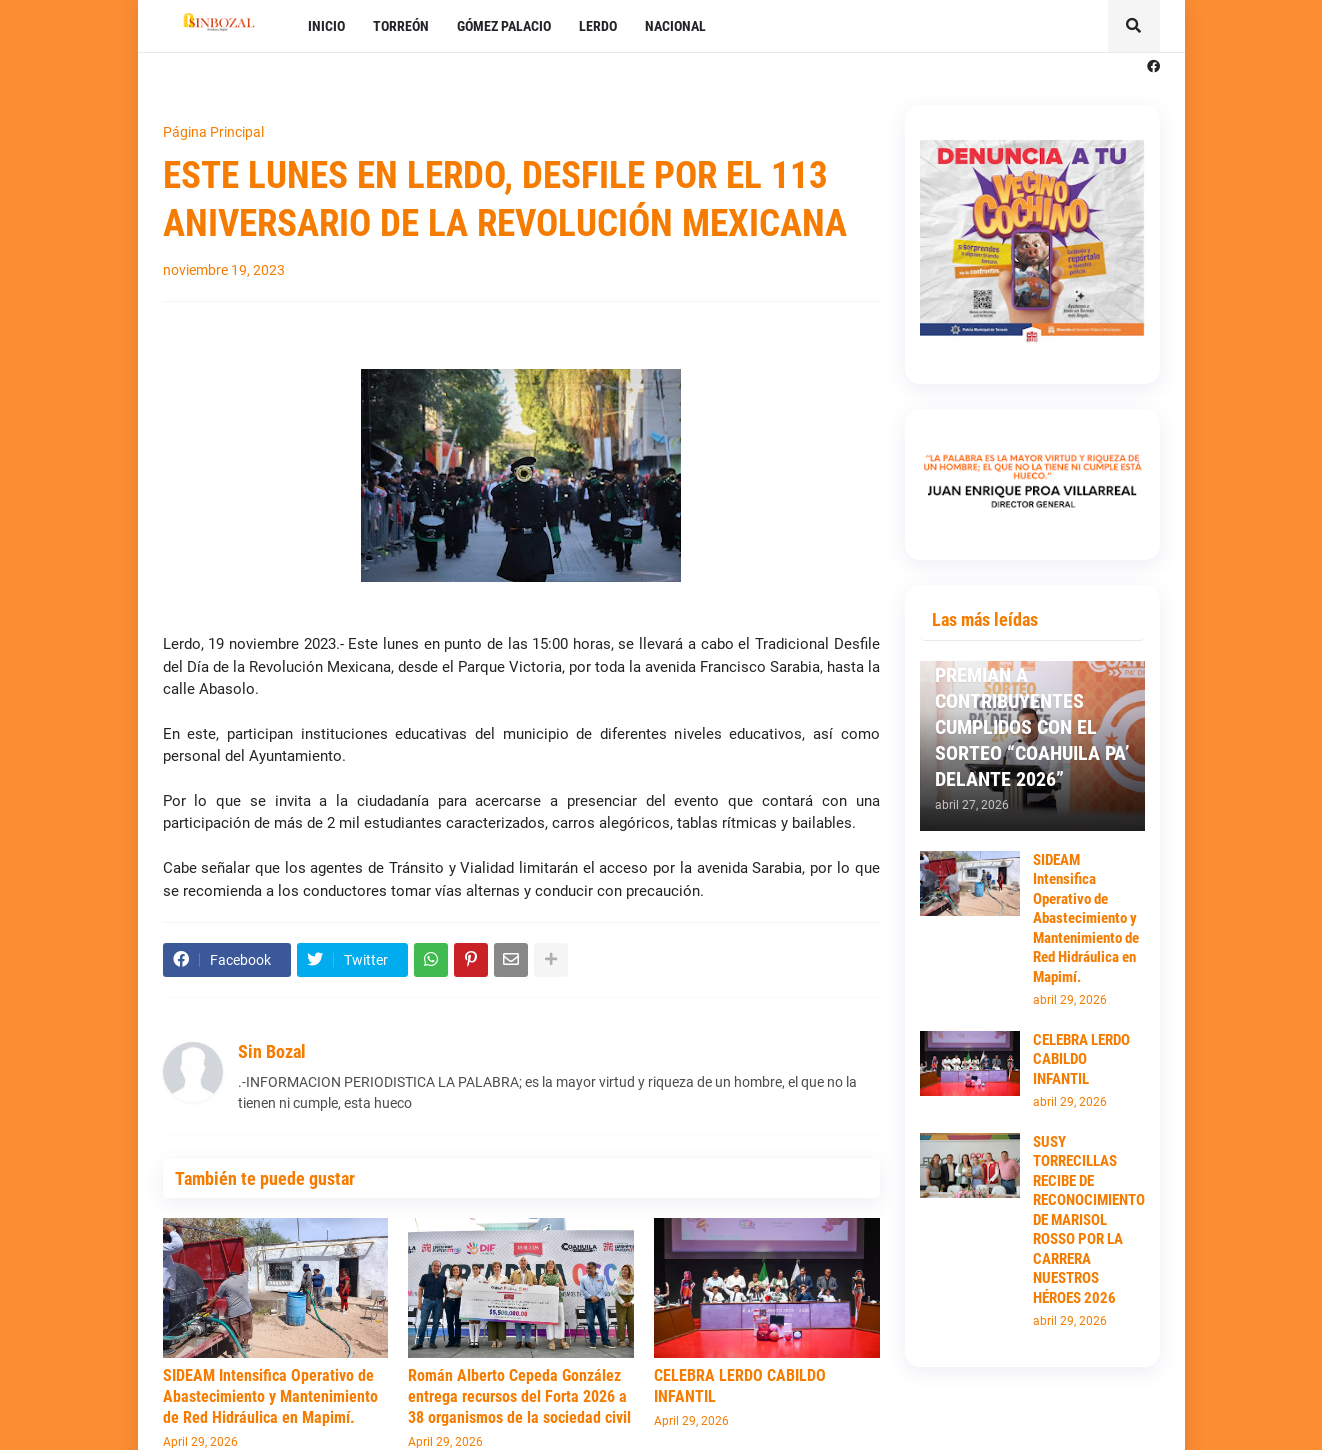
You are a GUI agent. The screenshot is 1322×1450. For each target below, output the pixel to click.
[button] (1134, 26)
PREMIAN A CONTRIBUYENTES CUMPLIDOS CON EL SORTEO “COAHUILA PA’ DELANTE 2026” (1032, 727)
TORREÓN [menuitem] (401, 26)
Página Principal (213, 132)
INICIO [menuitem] (326, 26)
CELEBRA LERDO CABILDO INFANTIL (740, 1386)
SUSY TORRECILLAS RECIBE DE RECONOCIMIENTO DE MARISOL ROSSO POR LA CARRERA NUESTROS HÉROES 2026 (1089, 1220)
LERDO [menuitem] (598, 26)
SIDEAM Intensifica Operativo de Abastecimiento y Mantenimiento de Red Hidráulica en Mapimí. (270, 1396)
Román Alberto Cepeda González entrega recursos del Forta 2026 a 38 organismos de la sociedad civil (519, 1396)
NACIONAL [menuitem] (675, 26)
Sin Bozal (272, 1051)
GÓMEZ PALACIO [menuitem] (504, 26)
